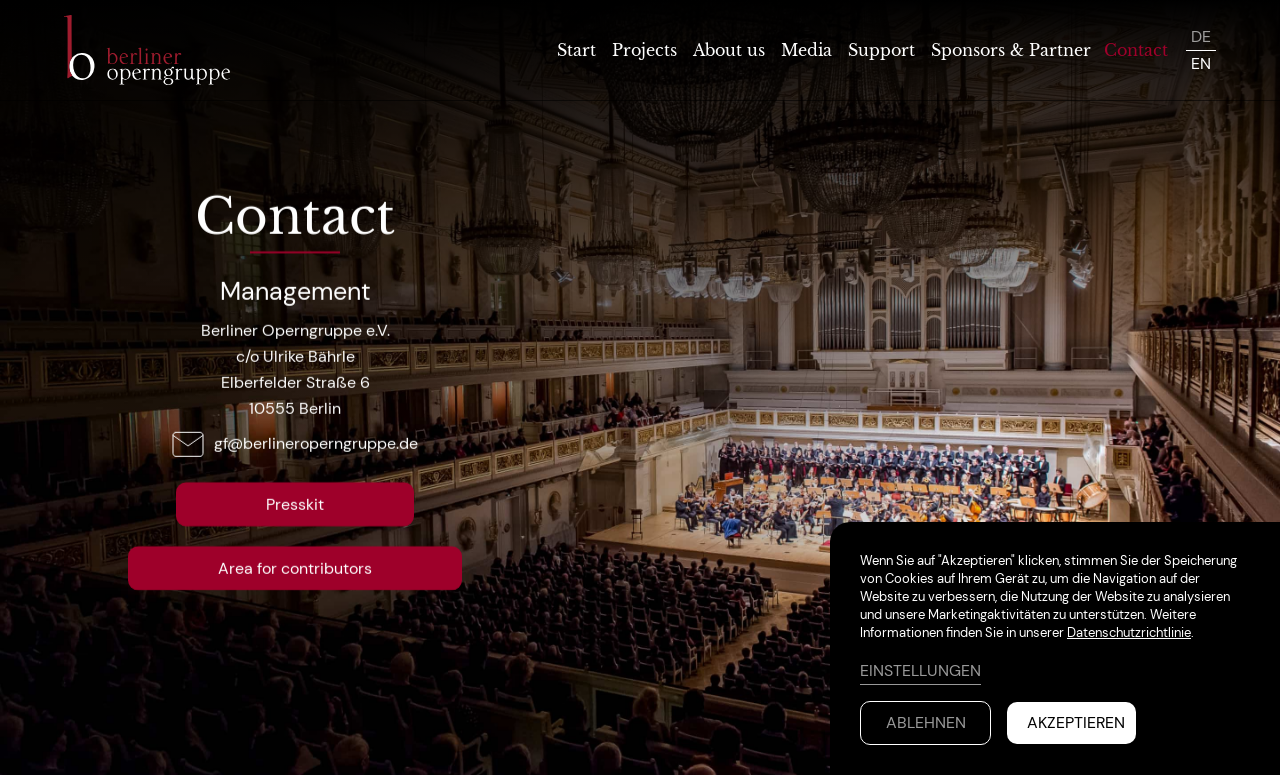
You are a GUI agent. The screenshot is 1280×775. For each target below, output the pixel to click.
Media (806, 50)
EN (1201, 63)
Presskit (295, 503)
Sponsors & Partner (1011, 50)
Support (881, 50)
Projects (644, 50)
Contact (1136, 50)
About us (729, 50)
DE (1201, 36)
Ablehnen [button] (926, 722)
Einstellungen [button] (920, 670)
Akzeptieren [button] (1076, 722)
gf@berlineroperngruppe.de (316, 442)
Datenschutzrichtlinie (1129, 632)
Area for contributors (295, 567)
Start (576, 50)
